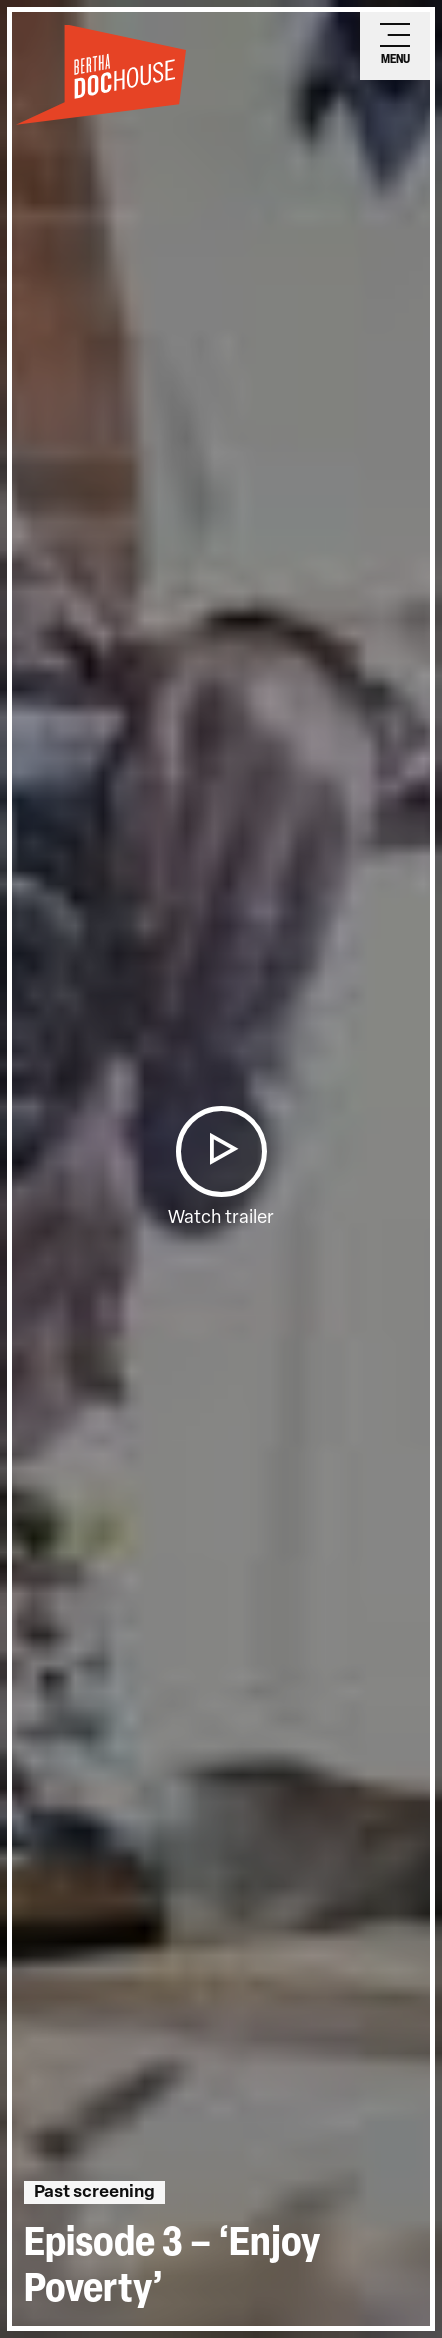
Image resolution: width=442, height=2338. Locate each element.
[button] (221, 1151)
